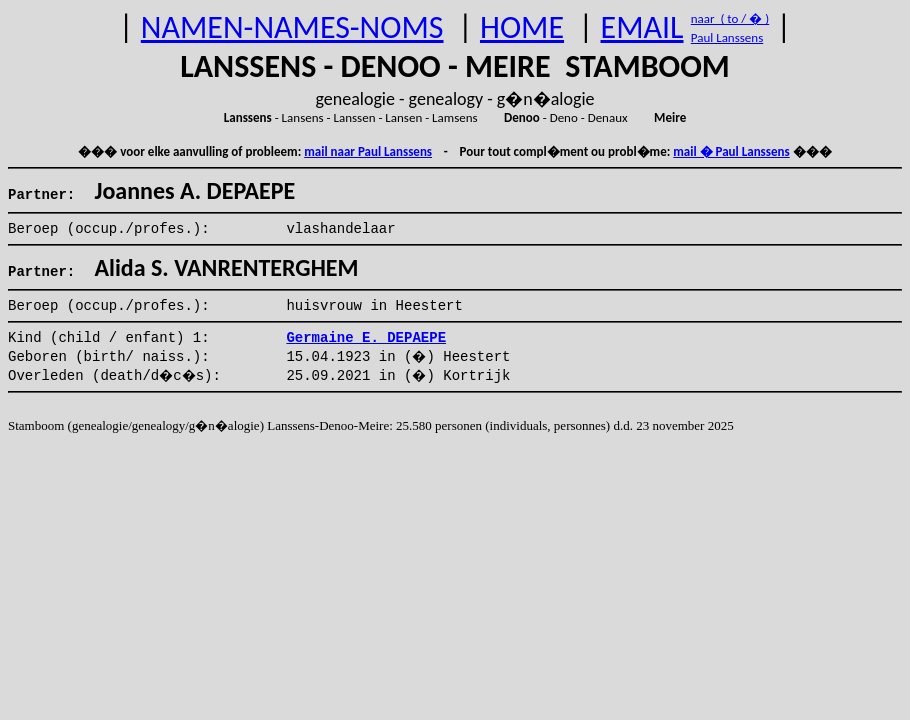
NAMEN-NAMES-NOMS (292, 27)
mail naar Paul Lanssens (368, 151)
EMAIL (642, 27)
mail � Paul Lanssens (731, 151)
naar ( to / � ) (730, 18)
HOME (522, 27)
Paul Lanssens (727, 37)
